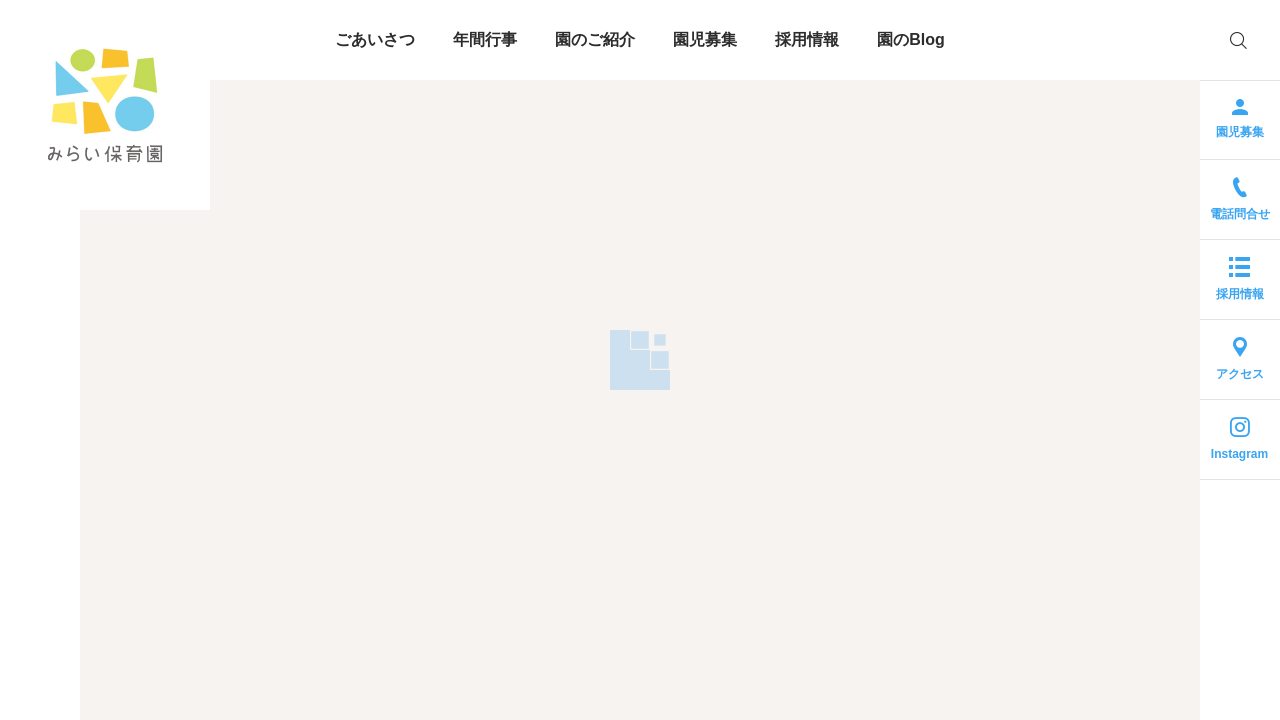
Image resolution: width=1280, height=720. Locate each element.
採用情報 (807, 39)
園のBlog (911, 39)
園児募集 (705, 39)
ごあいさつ (375, 39)
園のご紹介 (595, 39)
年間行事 (485, 39)
